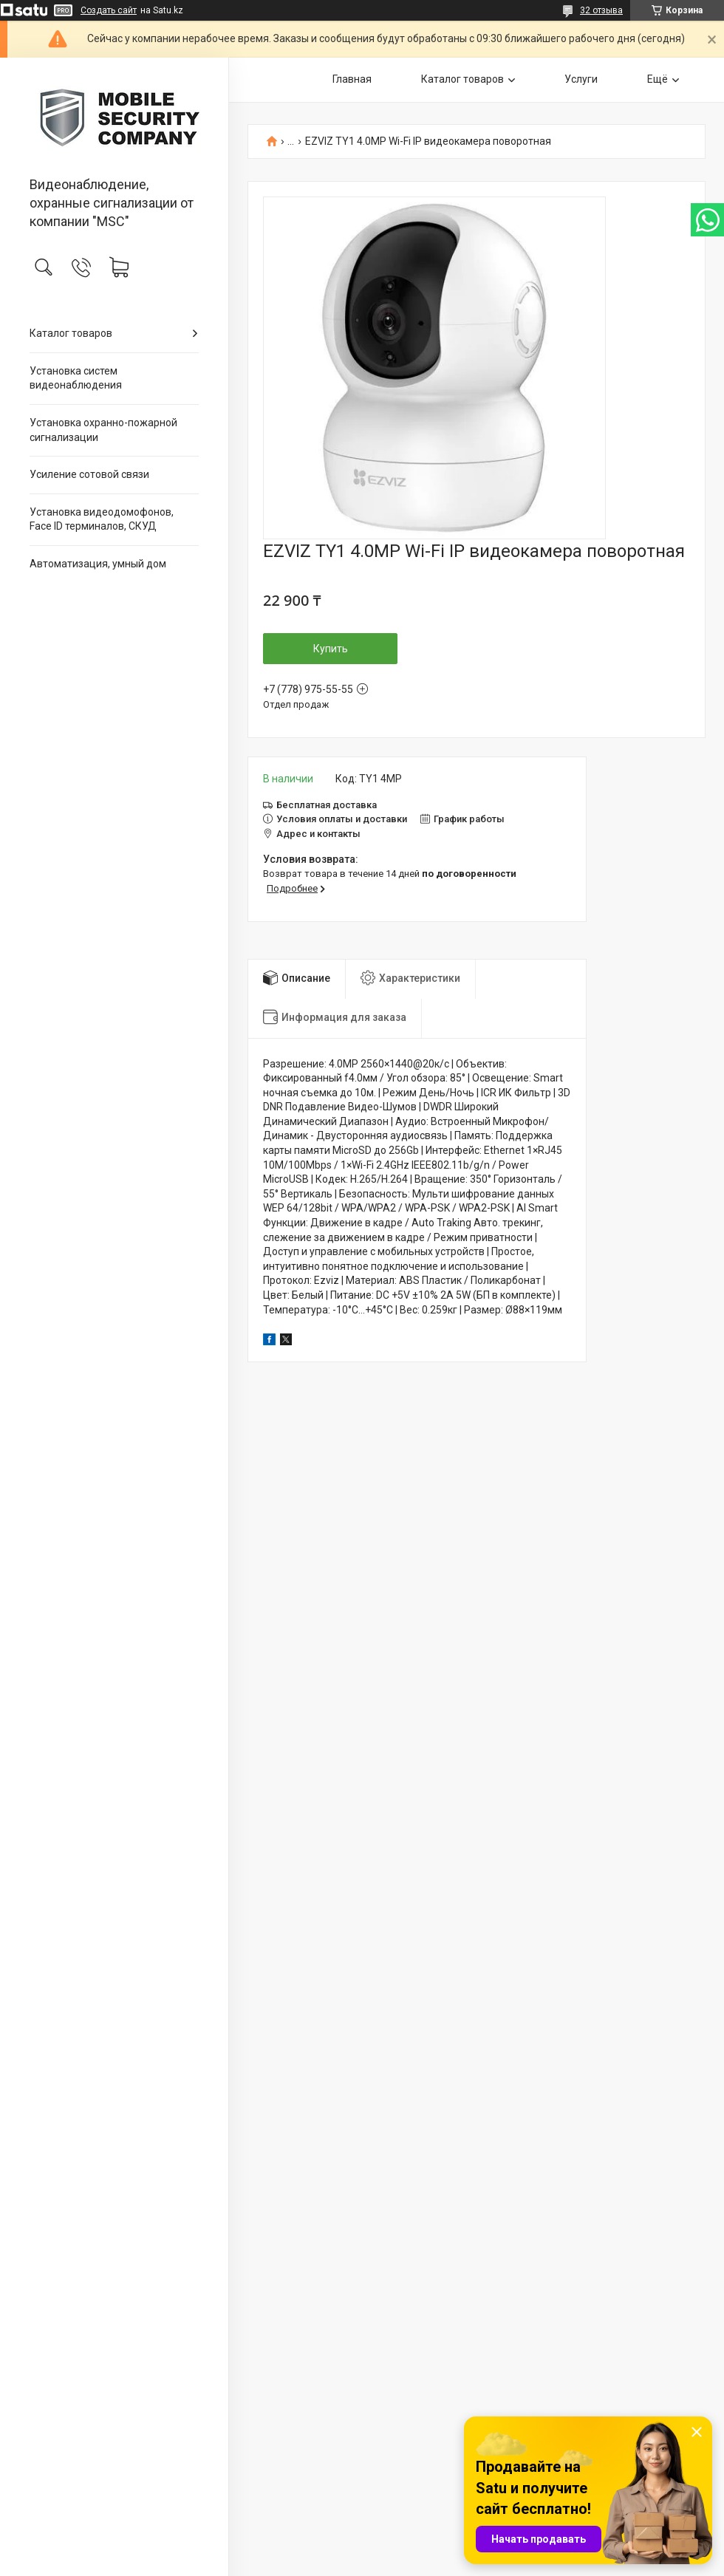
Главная (352, 79)
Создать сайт (109, 10)
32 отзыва (601, 10)
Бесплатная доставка (326, 804)
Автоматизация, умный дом (98, 564)
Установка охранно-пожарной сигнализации (103, 430)
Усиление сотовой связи (89, 474)
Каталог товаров (71, 333)
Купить (330, 649)
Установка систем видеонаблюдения (76, 378)
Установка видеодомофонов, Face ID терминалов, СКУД (102, 519)
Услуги (581, 79)
